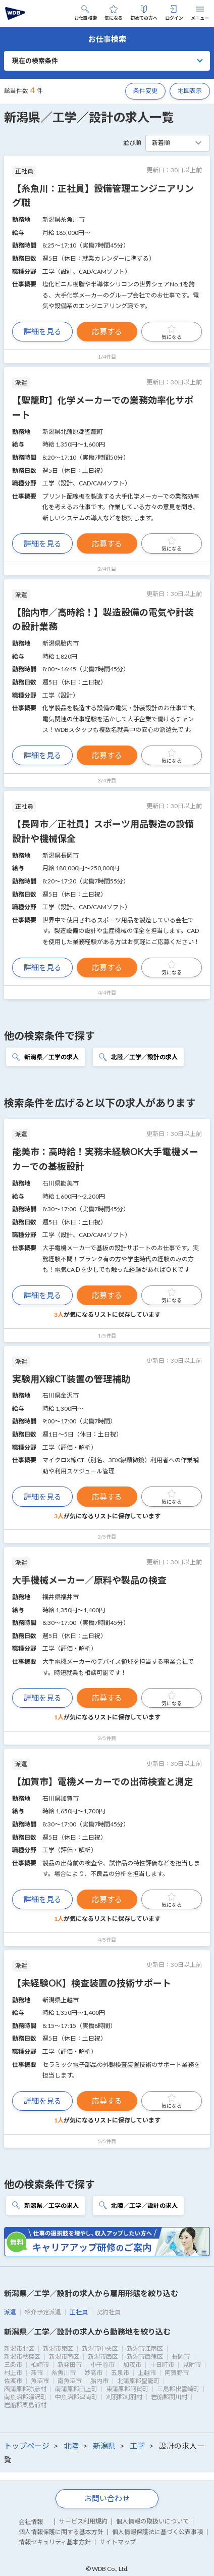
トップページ (26, 2445)
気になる (113, 13)
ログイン (174, 13)
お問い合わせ (107, 2498)
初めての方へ (143, 13)
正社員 (79, 2312)
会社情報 (31, 2521)
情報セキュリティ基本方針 (55, 2542)
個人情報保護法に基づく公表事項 (157, 2532)
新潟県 (104, 2445)
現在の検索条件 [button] (35, 61)
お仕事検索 (85, 13)
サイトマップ (117, 2542)
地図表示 (190, 90)
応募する (107, 331)
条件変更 (145, 90)
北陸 (71, 2445)
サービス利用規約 (83, 2521)
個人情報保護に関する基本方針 (61, 2532)
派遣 (10, 2312)
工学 (137, 2445)
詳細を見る (43, 331)
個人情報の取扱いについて (152, 2521)
